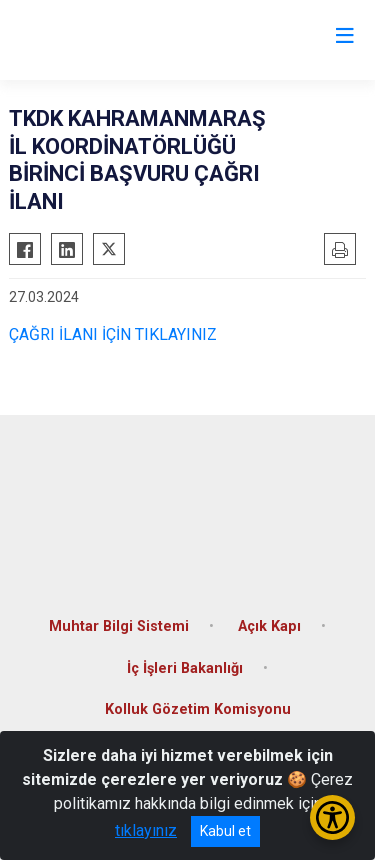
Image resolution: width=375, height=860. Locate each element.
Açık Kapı (269, 626)
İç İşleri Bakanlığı (185, 668)
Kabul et (225, 831)
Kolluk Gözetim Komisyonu (198, 709)
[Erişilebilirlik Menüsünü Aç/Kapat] (332, 817)
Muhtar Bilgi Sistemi (119, 626)
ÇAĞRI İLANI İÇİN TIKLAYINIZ (113, 334)
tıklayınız (146, 830)
